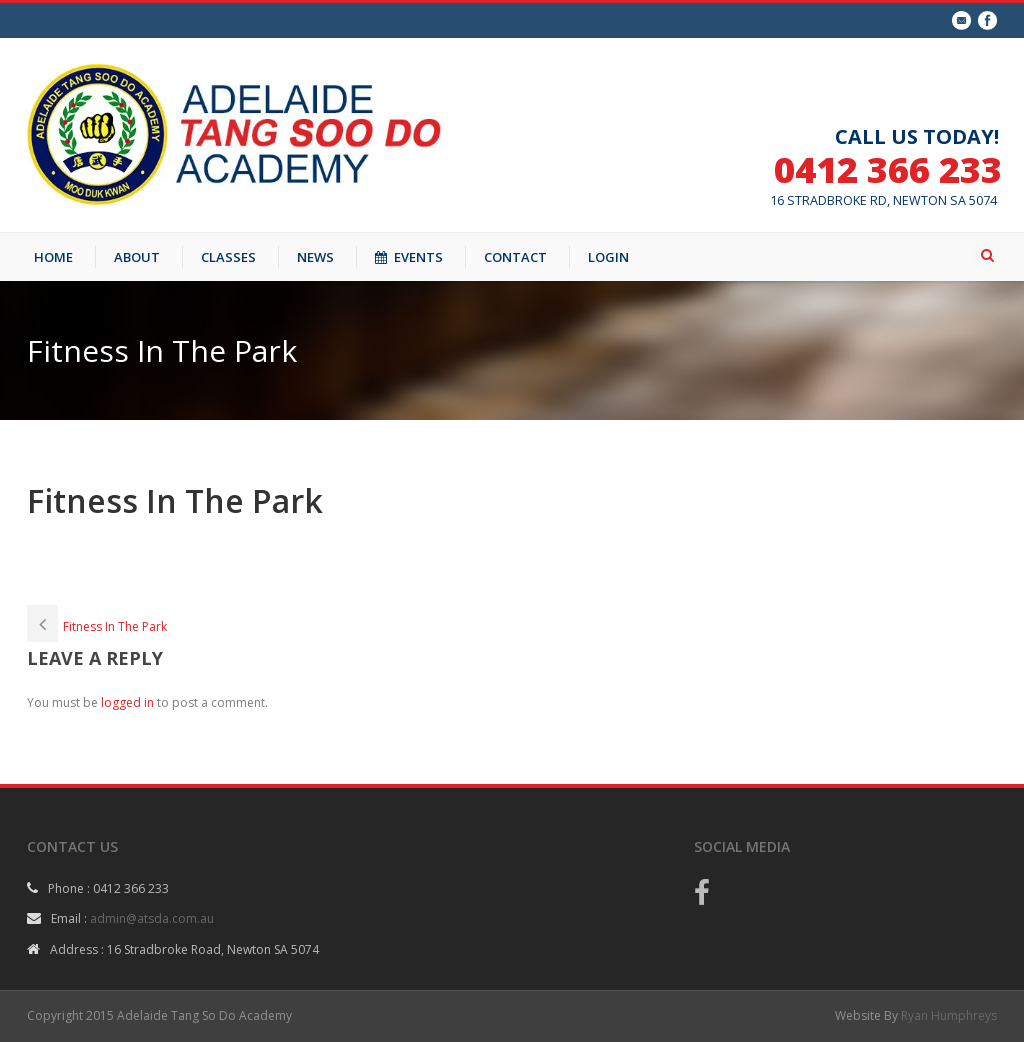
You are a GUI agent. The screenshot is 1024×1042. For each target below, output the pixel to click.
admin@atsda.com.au (152, 918)
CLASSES (228, 257)
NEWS (315, 257)
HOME (53, 257)
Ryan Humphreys (949, 1015)
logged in (127, 702)
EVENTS (409, 257)
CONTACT (515, 257)
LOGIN (608, 257)
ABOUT (137, 257)
